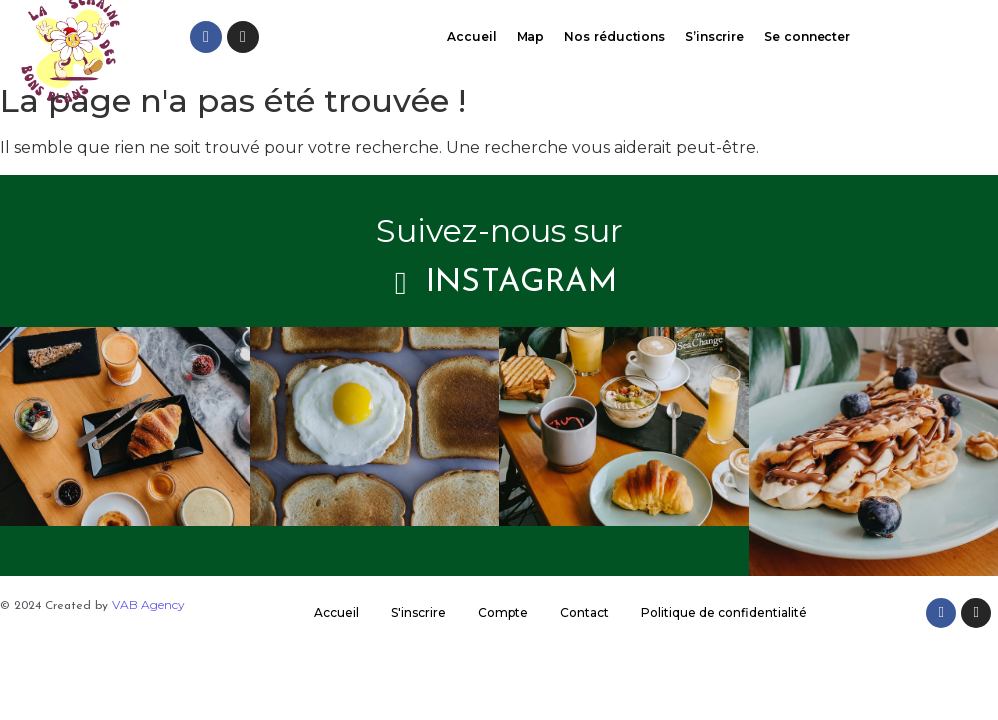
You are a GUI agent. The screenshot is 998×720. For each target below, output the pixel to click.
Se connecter (807, 36)
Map (531, 36)
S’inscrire (714, 36)
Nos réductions (614, 36)
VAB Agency (148, 604)
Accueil (471, 36)
